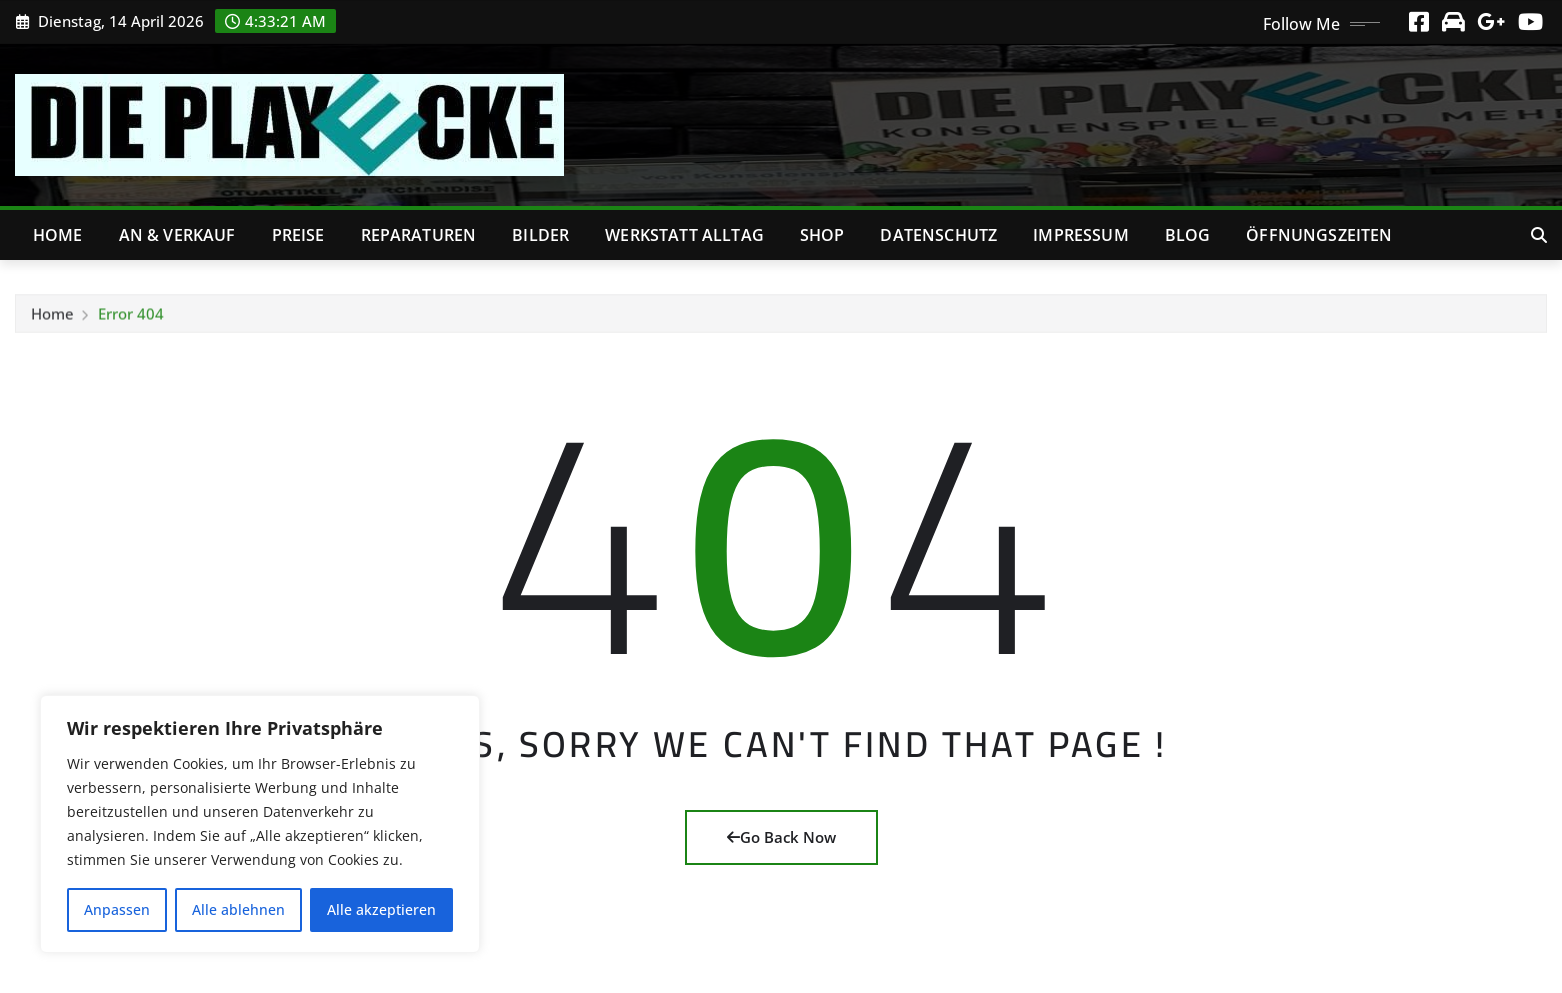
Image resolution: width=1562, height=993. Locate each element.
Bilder (540, 235)
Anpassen (117, 909)
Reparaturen (419, 235)
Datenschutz (938, 235)
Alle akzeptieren (381, 909)
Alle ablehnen (238, 909)
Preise (298, 235)
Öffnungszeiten (1319, 235)
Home (58, 235)
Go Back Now (781, 837)
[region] (260, 824)
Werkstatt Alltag (684, 235)
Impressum (1080, 235)
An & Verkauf (177, 235)
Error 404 (131, 320)
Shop (822, 235)
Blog (1188, 235)
